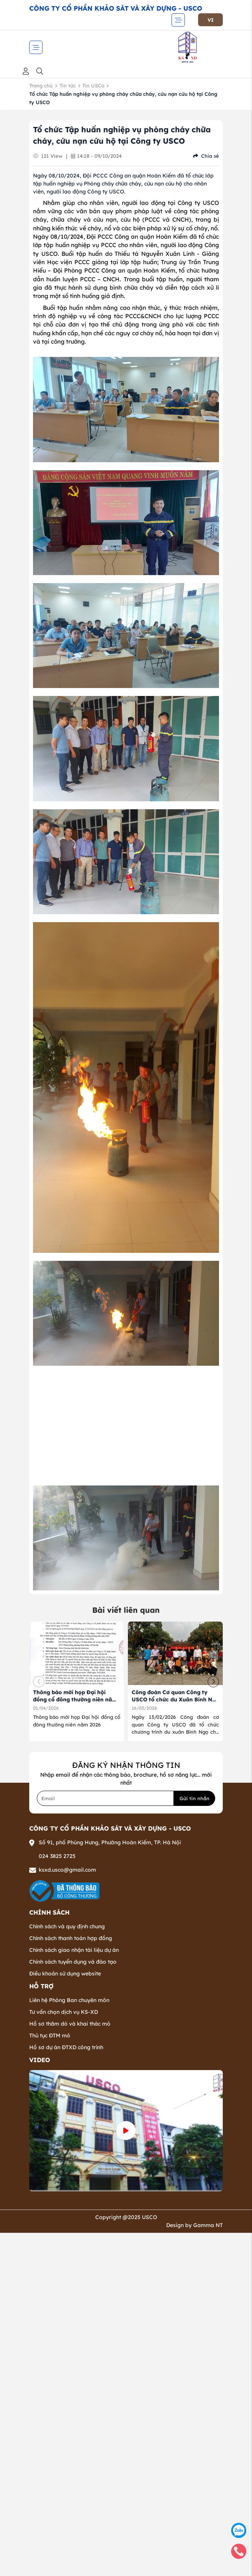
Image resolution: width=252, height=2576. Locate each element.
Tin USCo (93, 85)
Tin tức (68, 85)
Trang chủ (41, 85)
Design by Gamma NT (194, 2225)
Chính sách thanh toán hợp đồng (70, 1938)
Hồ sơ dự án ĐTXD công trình (66, 2047)
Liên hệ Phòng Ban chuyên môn (69, 2000)
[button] (213, 1681)
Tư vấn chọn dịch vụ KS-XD (63, 2011)
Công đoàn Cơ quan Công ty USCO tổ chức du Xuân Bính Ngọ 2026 (175, 1699)
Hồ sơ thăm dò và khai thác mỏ (69, 2023)
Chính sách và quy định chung (67, 1926)
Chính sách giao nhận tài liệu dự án (74, 1950)
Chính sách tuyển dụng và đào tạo (73, 1961)
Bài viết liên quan (126, 1610)
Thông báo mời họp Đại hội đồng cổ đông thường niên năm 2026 (75, 1699)
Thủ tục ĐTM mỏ (49, 2035)
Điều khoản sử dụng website (65, 1973)
